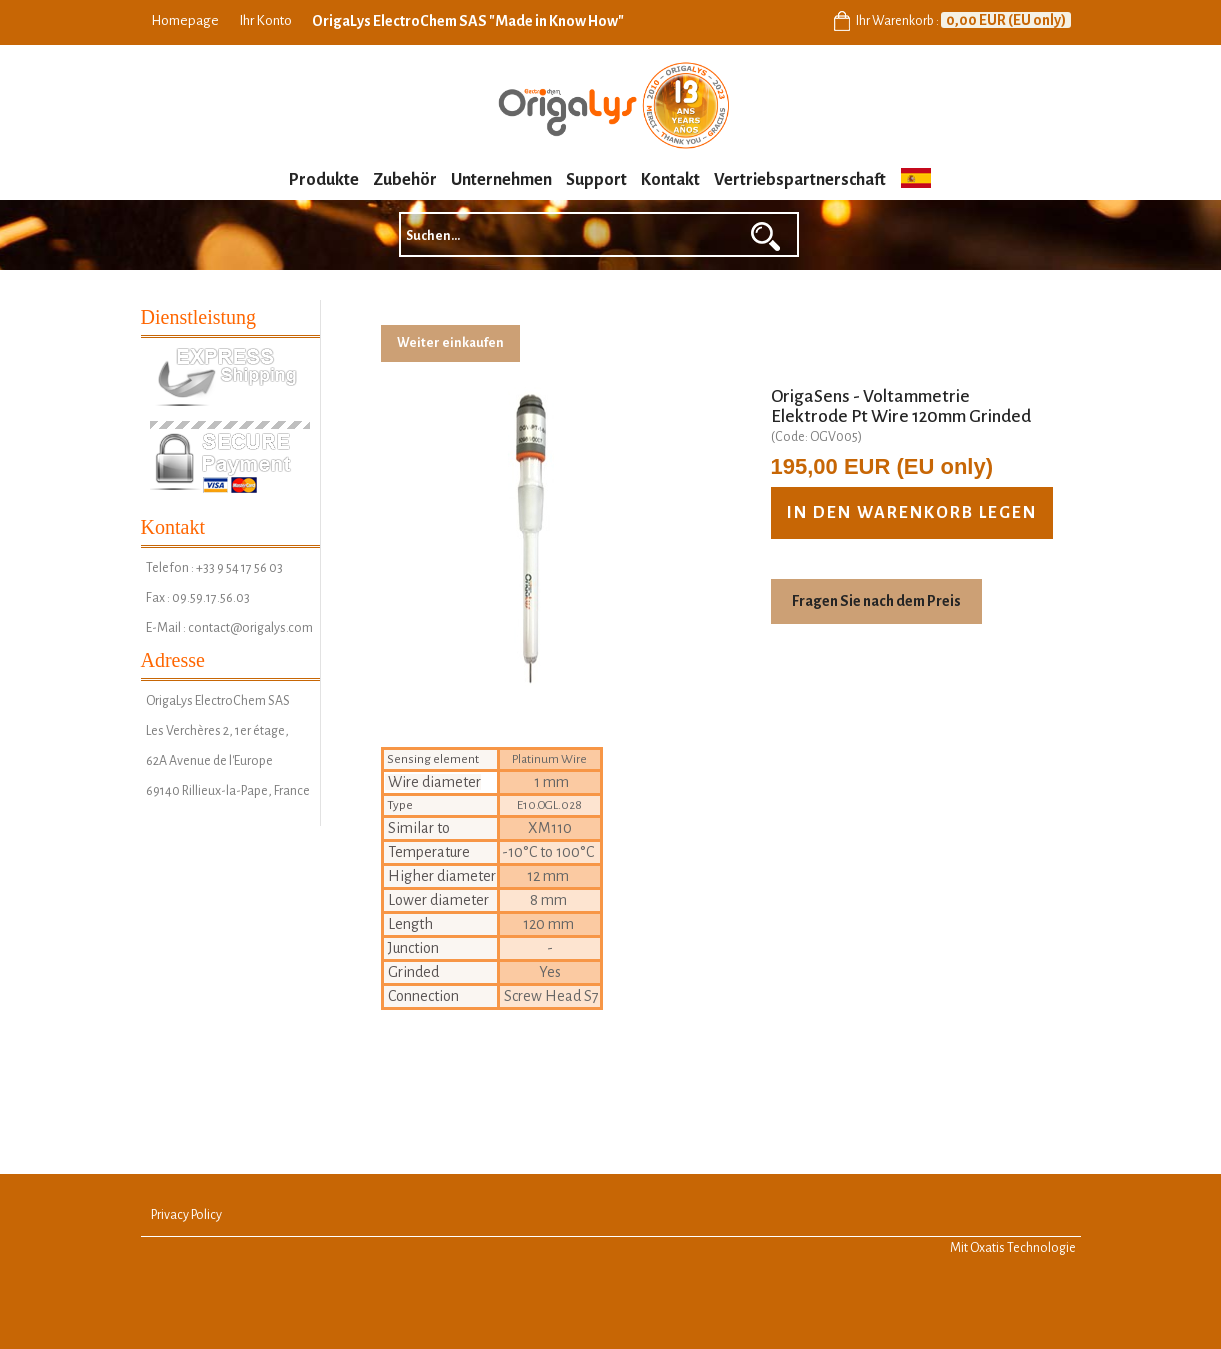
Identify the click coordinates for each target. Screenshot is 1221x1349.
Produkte (324, 180)
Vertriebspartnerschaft (800, 180)
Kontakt (670, 180)
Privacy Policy (186, 1215)
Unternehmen (501, 180)
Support (596, 180)
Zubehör (405, 180)
